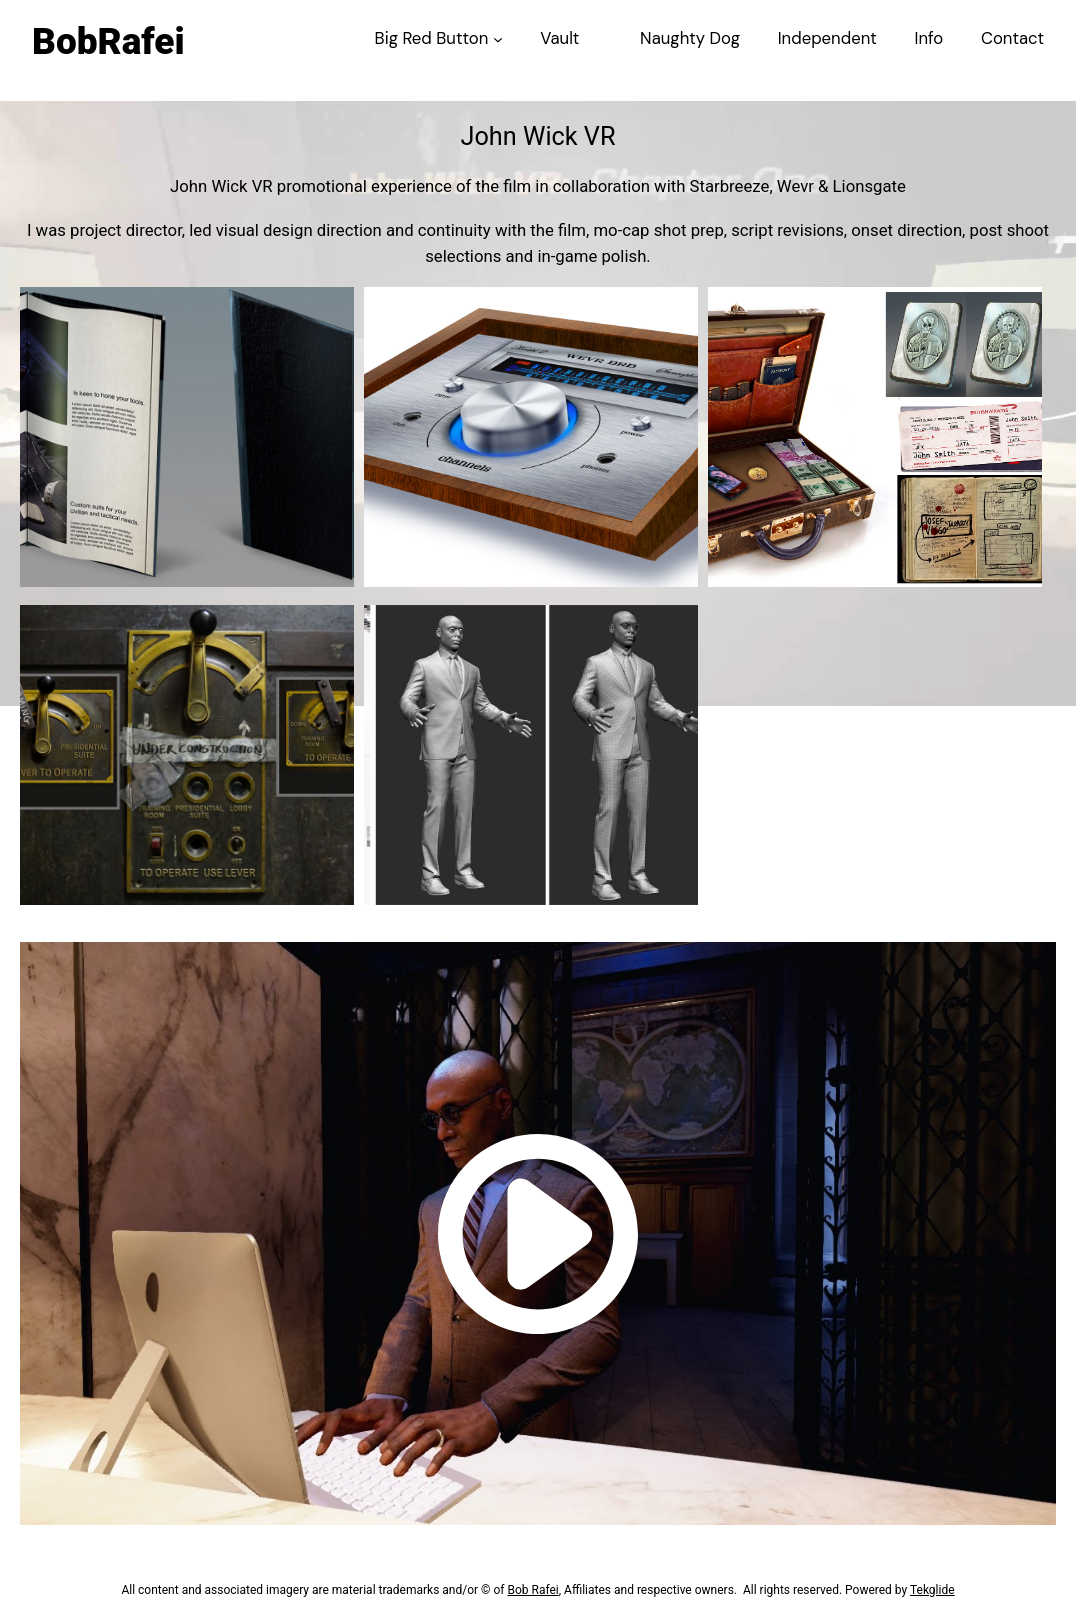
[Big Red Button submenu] (498, 38)
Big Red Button (432, 38)
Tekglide (932, 1590)
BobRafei (106, 42)
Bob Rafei (532, 1590)
